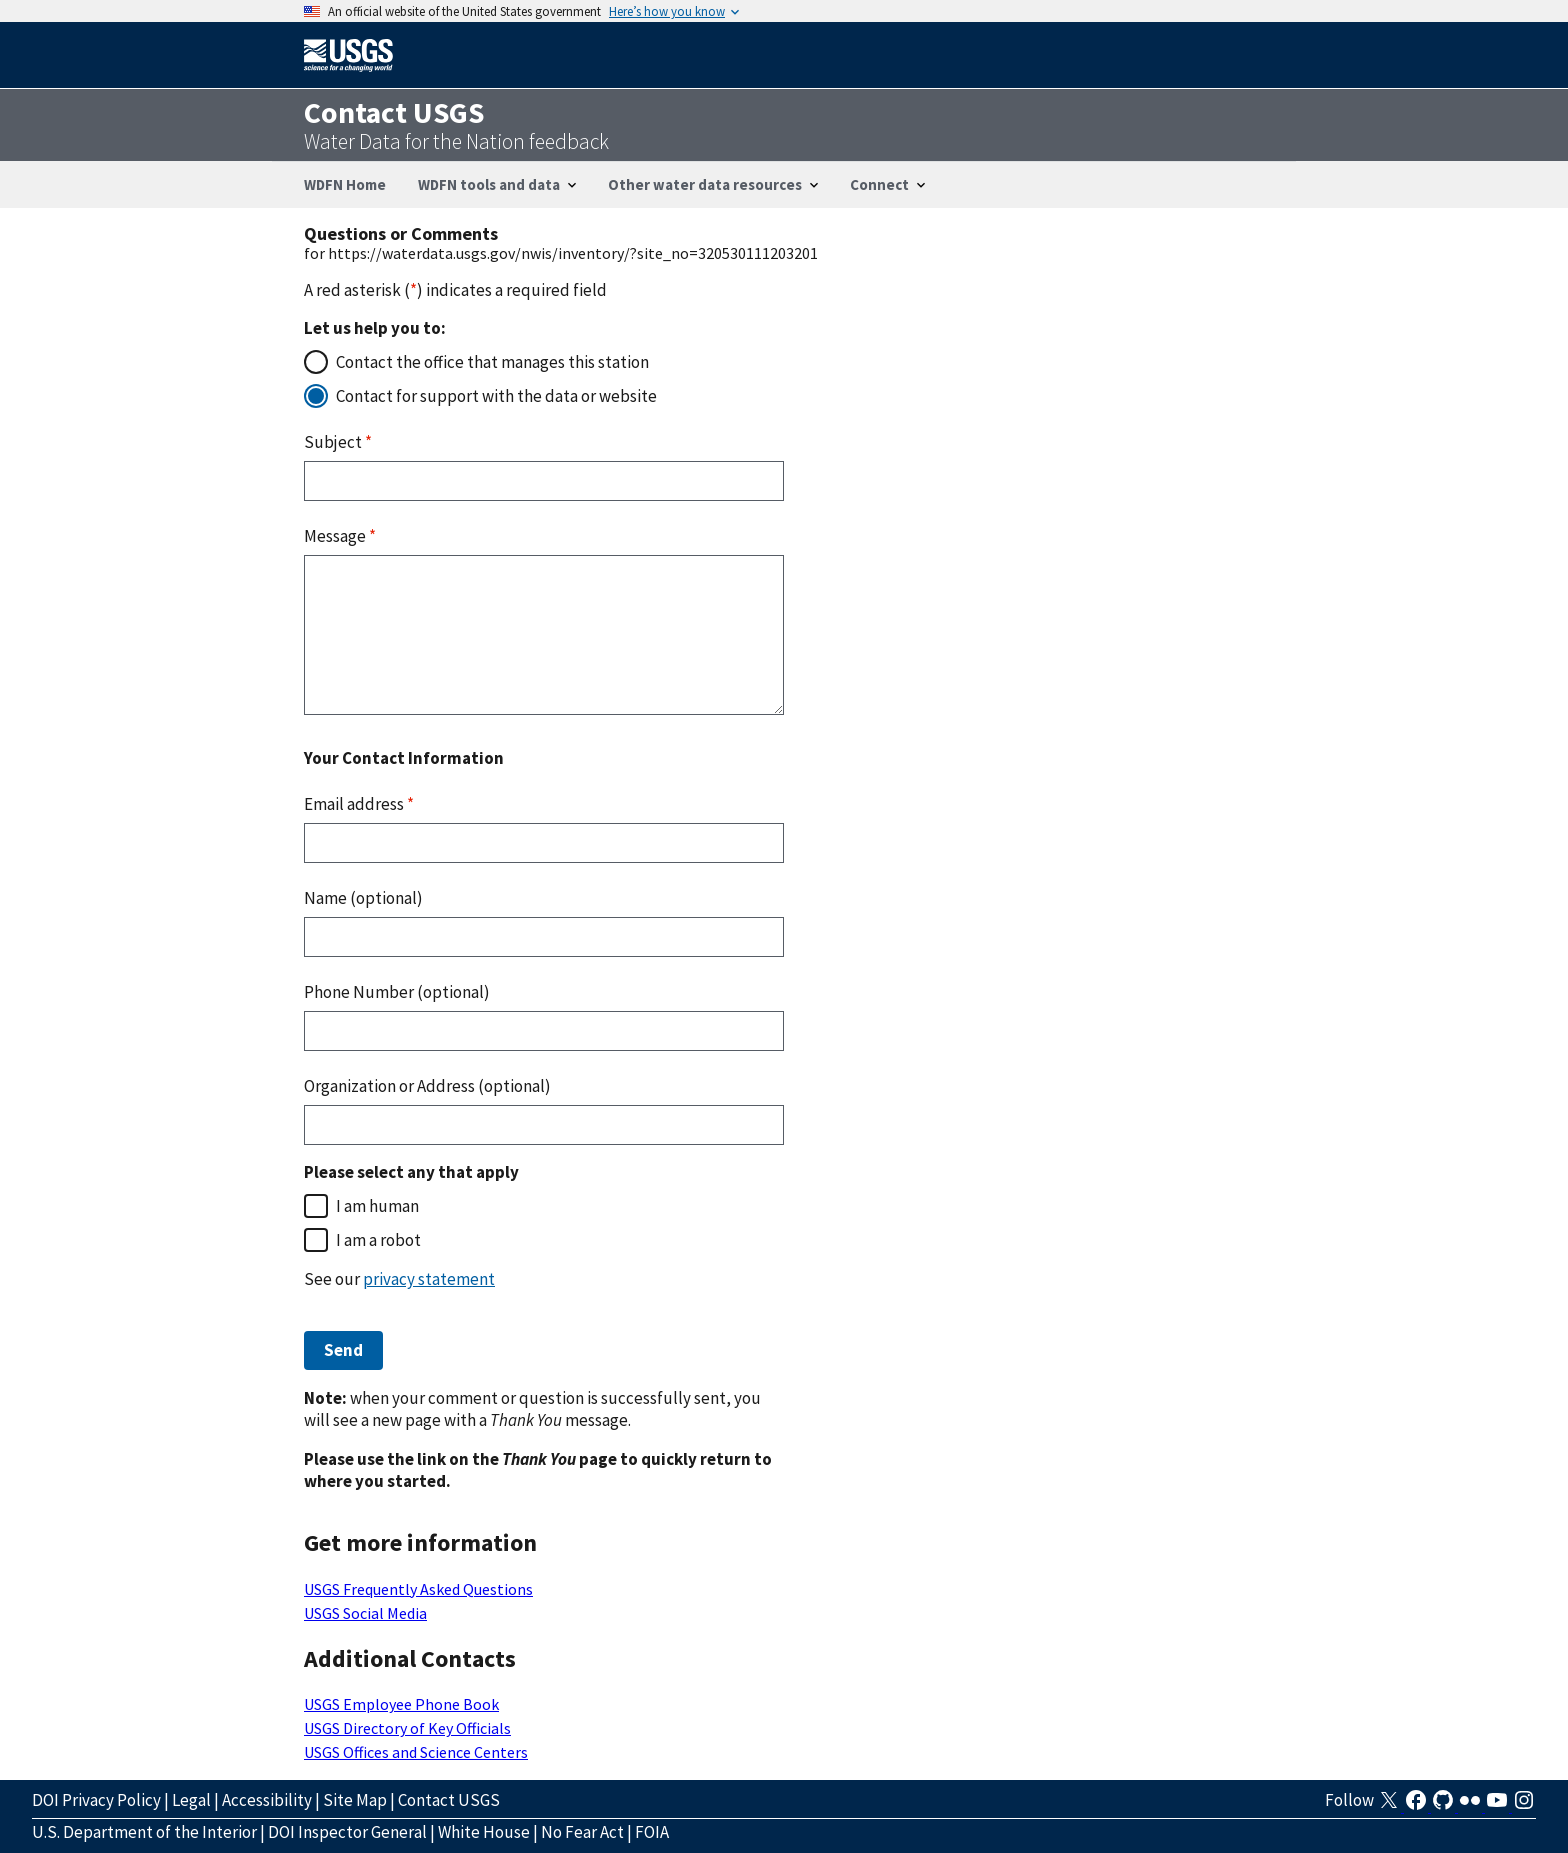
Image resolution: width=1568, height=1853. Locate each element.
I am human (377, 1206)
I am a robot (378, 1240)
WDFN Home (345, 184)
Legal (191, 1800)
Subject (338, 442)
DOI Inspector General (347, 1832)
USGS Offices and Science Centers (416, 1752)
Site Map (355, 1800)
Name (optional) (363, 898)
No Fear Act (582, 1832)
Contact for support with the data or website (496, 396)
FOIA (652, 1832)
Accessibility (267, 1800)
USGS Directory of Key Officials (407, 1728)
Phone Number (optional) (397, 992)
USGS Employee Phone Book (401, 1704)
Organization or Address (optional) (427, 1086)
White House (484, 1832)
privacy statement (429, 1279)
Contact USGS (449, 1800)
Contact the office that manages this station (492, 362)
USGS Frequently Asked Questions (418, 1589)
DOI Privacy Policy (96, 1800)
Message (340, 536)
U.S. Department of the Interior (144, 1832)
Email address (359, 804)
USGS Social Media (365, 1613)
